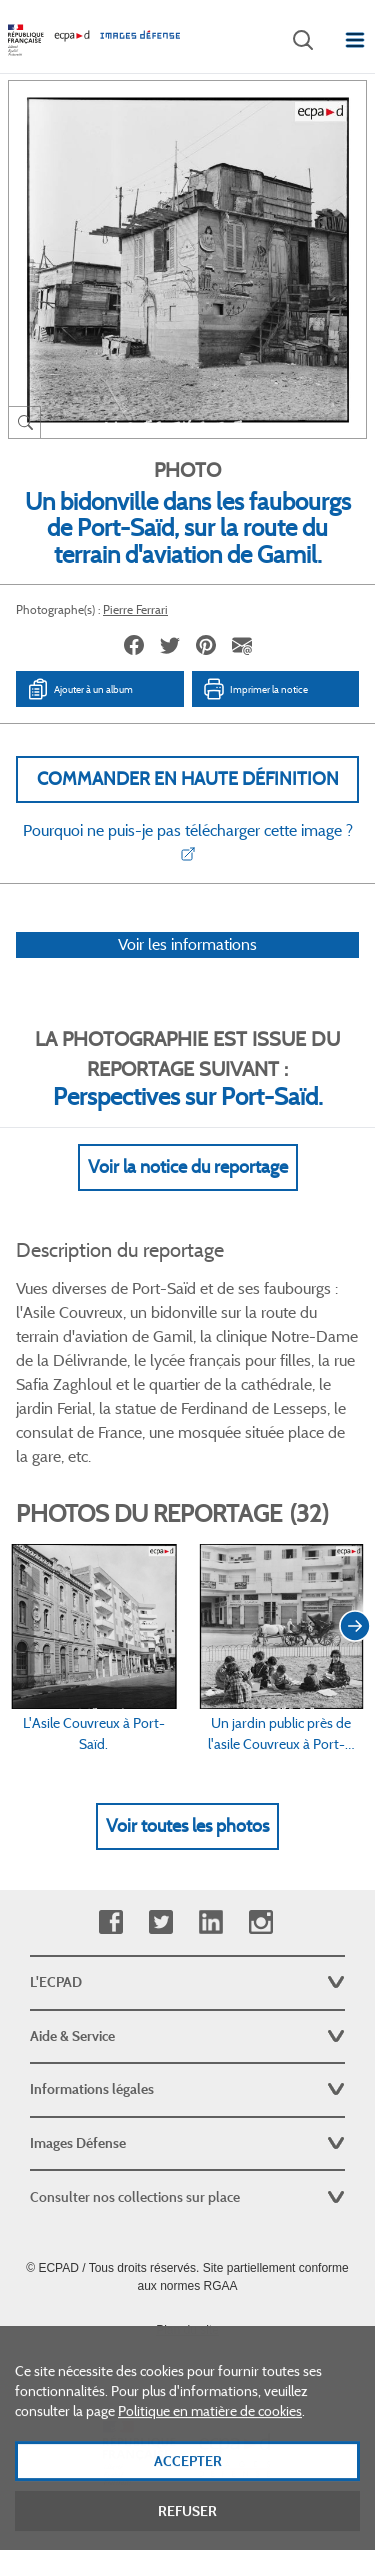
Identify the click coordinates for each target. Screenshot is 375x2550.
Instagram (260, 1922)
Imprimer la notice (255, 689)
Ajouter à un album (79, 689)
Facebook (110, 1922)
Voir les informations (187, 944)
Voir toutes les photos (187, 1826)
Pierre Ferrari (135, 609)
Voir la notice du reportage (188, 1167)
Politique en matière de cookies (210, 2439)
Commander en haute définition (188, 779)
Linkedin (210, 1922)
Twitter (160, 1922)
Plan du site (187, 2330)
